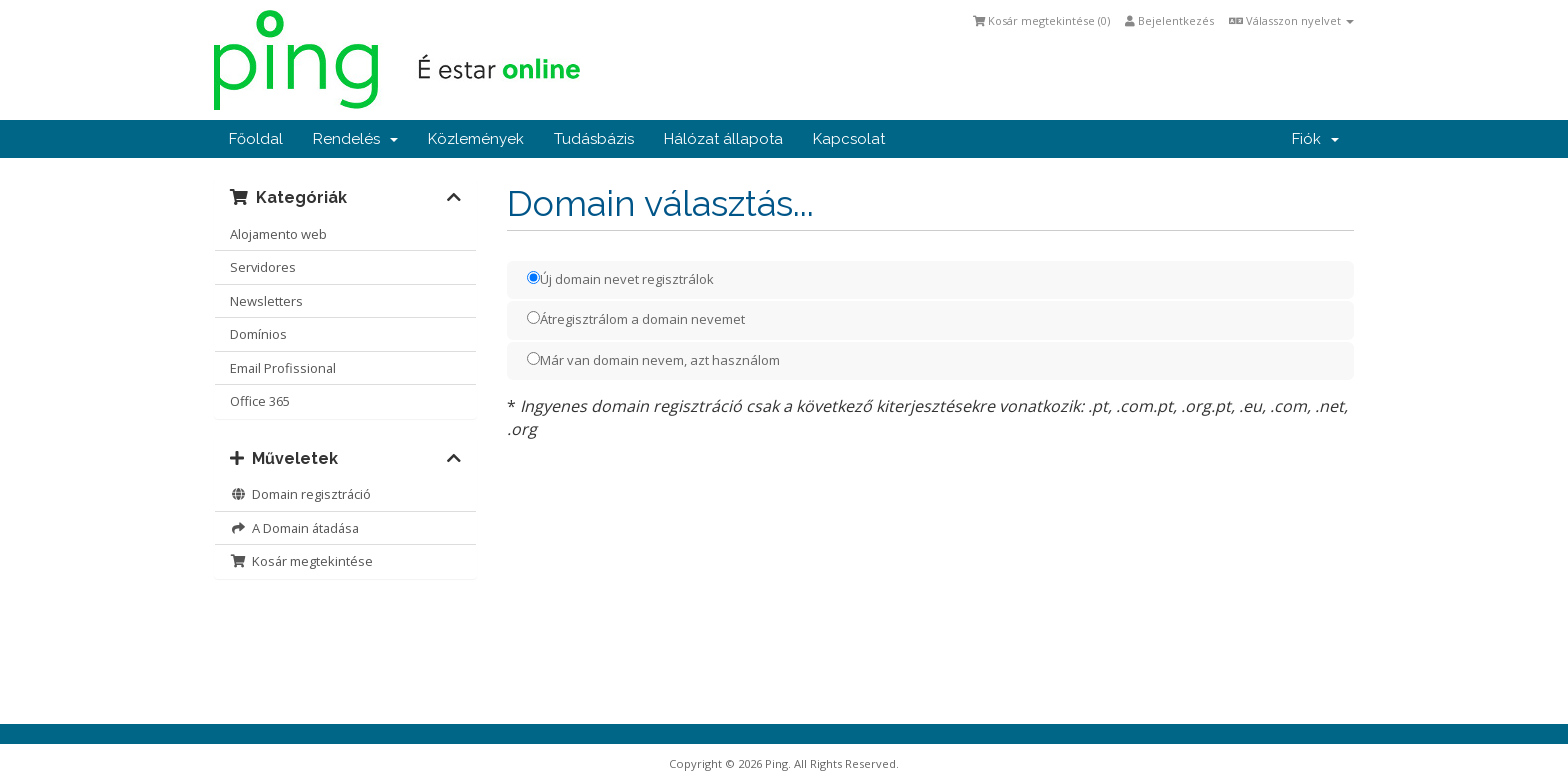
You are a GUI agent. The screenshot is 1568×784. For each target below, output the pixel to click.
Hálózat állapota (723, 139)
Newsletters (266, 301)
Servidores (263, 267)
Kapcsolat (849, 139)
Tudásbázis (594, 139)
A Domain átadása (294, 528)
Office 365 (260, 401)
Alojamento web (278, 234)
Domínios (258, 334)
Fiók (1315, 139)
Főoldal (256, 139)
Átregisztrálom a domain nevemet (636, 319)
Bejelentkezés (1169, 20)
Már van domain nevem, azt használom (653, 360)
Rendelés (355, 139)
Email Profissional (283, 368)
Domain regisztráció (300, 494)
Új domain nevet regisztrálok (620, 279)
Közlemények (476, 139)
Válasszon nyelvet (1291, 20)
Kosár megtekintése (301, 561)
